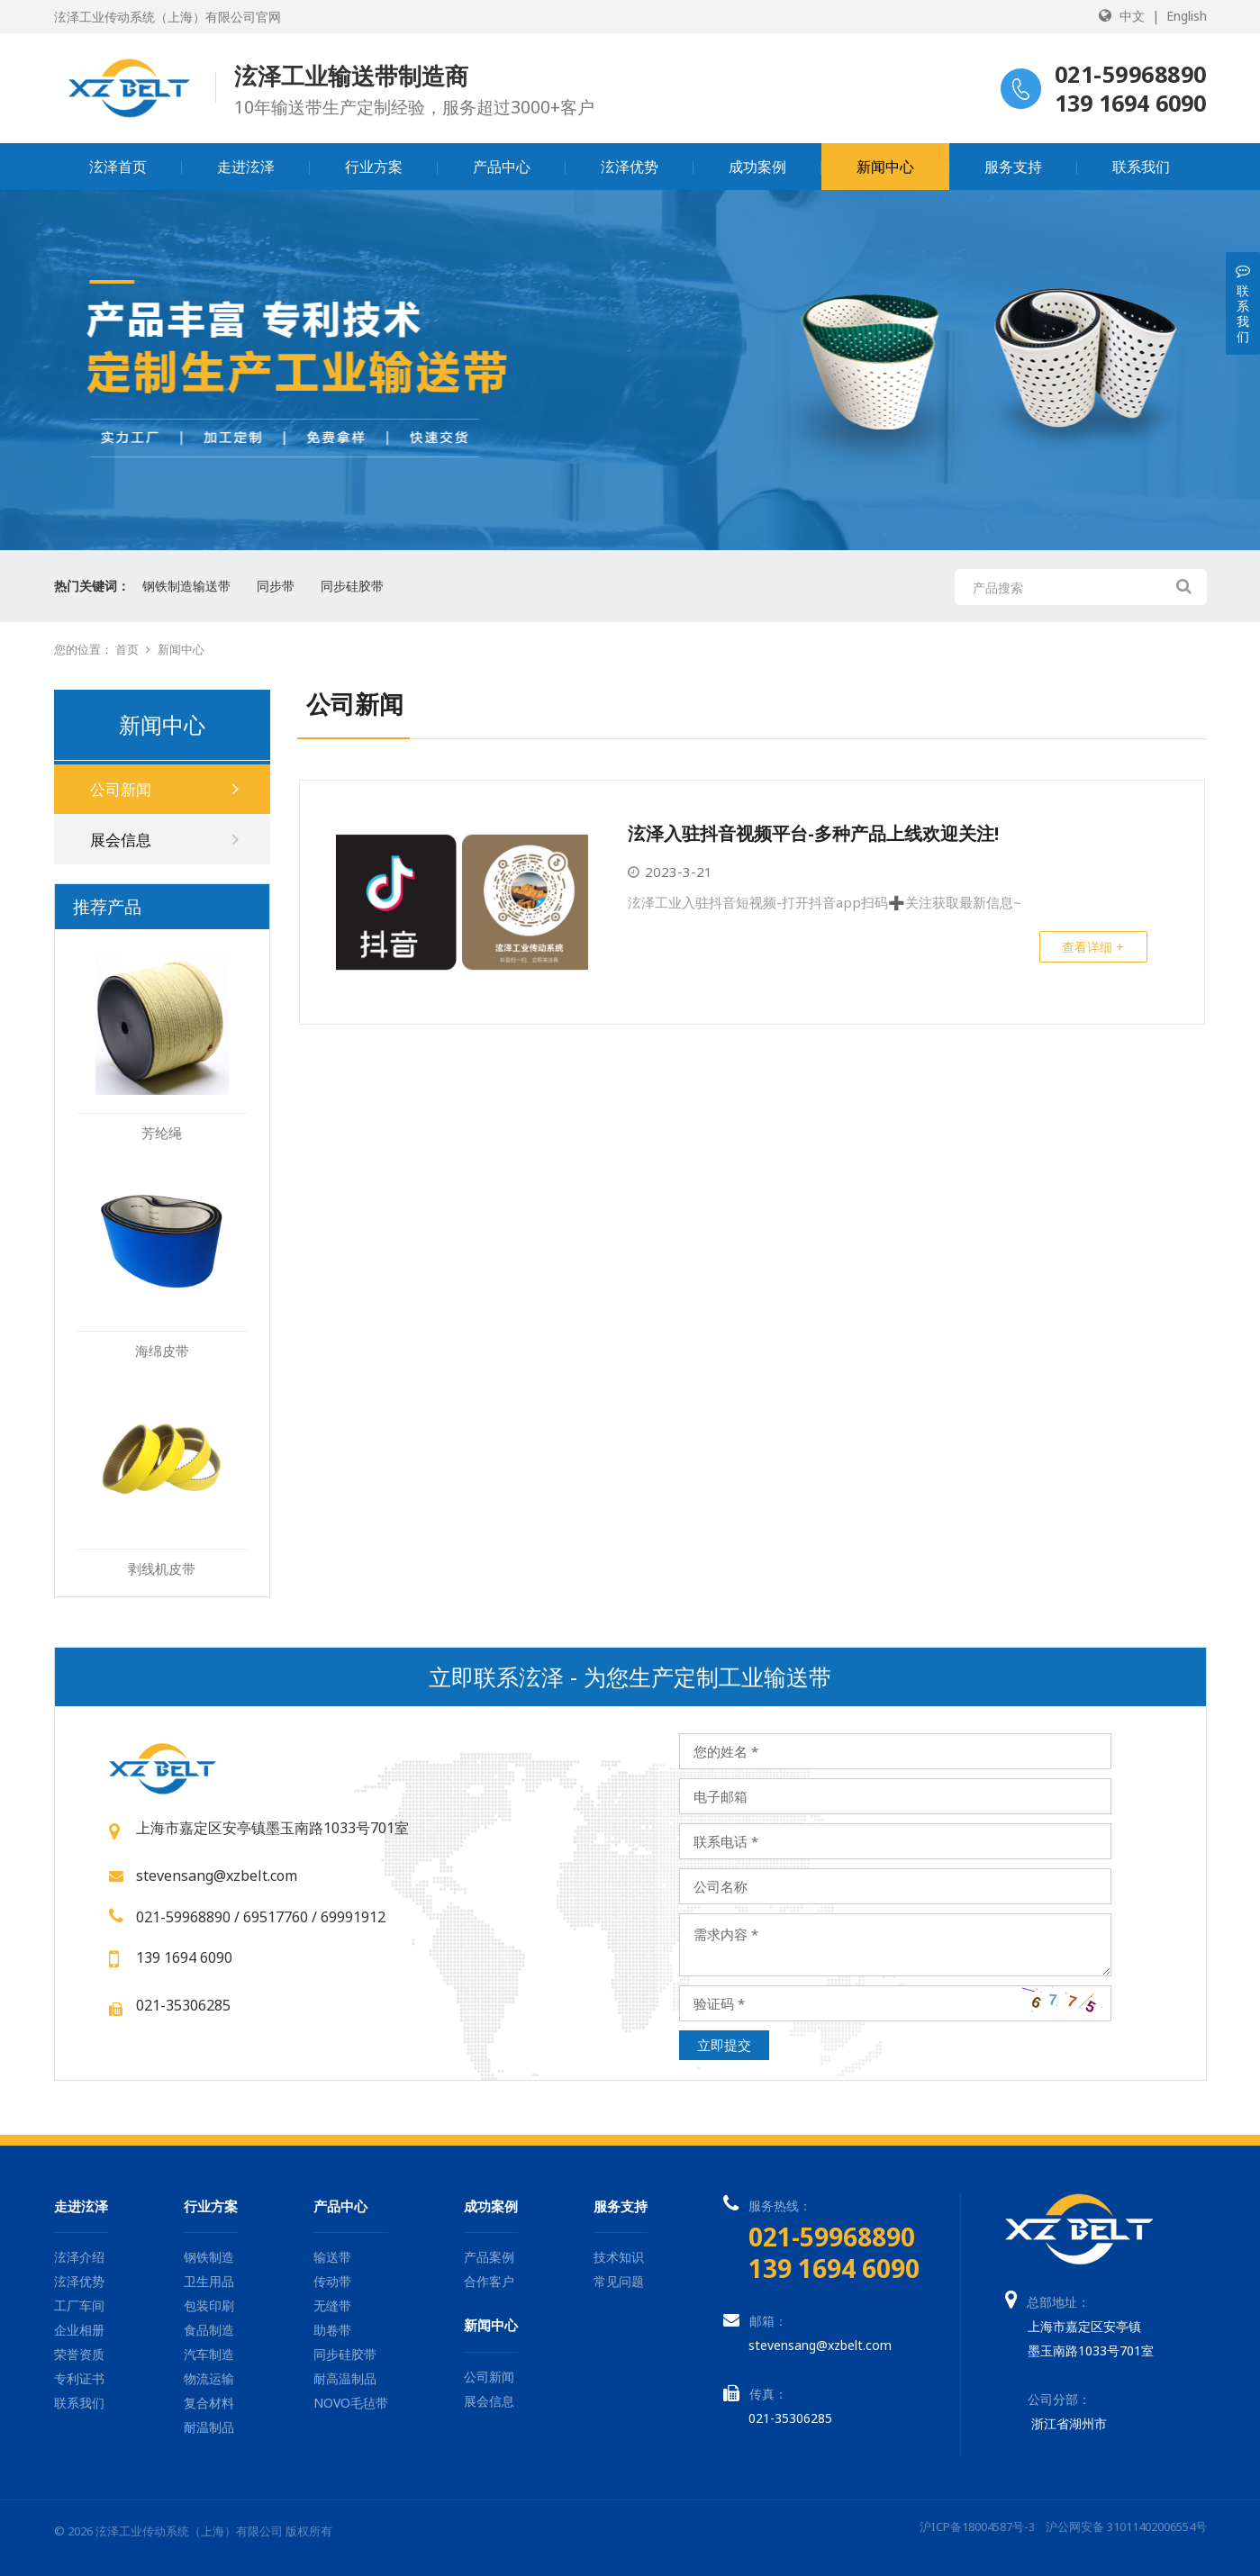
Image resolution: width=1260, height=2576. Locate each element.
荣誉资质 (79, 2354)
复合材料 (209, 2402)
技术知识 (619, 2256)
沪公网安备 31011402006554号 (1126, 2526)
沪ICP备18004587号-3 (977, 2526)
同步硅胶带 (352, 585)
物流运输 (209, 2378)
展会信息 (164, 839)
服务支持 (1013, 166)
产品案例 (489, 2256)
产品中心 (501, 166)
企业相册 (79, 2329)
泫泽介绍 (79, 2256)
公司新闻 (164, 789)
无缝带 (332, 2305)
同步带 (276, 585)
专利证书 (79, 2378)
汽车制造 (209, 2354)
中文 (1132, 15)
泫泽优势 (629, 166)
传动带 (332, 2281)
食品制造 (209, 2329)
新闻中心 (885, 166)
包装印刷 (209, 2305)
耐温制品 (209, 2427)
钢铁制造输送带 (186, 585)
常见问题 (619, 2281)
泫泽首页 (118, 166)
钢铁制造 (209, 2256)
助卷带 (332, 2329)
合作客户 (489, 2281)
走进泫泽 (246, 166)
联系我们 (1141, 166)
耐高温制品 (344, 2378)
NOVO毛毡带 (350, 2402)
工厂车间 (79, 2305)
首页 (127, 649)
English (1186, 15)
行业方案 (374, 166)
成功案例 (757, 166)
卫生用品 (209, 2281)
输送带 (332, 2256)
